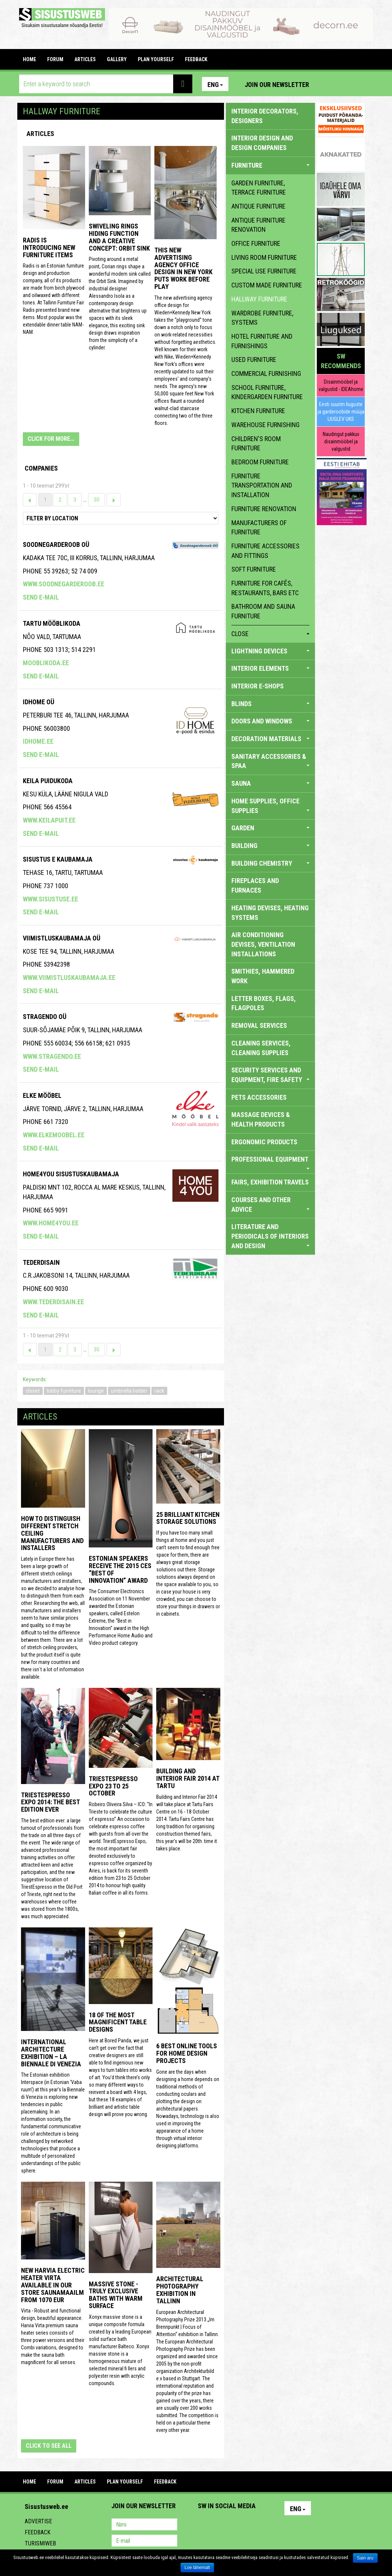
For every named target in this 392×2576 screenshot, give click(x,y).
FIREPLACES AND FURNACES (255, 885)
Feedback (37, 2532)
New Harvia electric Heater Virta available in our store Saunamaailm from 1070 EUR (53, 2284)
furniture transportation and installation (261, 485)
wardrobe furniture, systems (262, 318)
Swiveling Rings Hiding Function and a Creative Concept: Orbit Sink (119, 237)
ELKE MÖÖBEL (42, 1095)
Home (29, 59)
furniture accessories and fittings (265, 550)
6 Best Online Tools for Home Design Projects (186, 2053)
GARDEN (270, 828)
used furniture (253, 359)
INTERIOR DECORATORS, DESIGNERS (264, 116)
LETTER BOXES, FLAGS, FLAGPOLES (263, 1003)
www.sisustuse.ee (50, 899)
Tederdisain (41, 1262)
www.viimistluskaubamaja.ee (69, 977)
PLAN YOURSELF (156, 59)
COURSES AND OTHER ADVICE (270, 1204)
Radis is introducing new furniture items (49, 247)
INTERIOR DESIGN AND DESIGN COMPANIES (262, 142)
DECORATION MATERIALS (270, 739)
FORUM (55, 59)
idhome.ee (38, 741)
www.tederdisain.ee (53, 1302)
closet (33, 1391)
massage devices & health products (260, 1119)
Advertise (38, 2521)
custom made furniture (266, 285)
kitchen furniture (258, 411)
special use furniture (264, 271)
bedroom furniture (260, 462)
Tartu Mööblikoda (51, 623)
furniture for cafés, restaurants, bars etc (265, 588)
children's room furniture (256, 443)
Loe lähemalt (197, 2567)
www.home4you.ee (50, 1223)
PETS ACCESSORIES (259, 1097)
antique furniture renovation (258, 225)
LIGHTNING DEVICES (270, 651)
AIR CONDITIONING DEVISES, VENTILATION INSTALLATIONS (263, 944)
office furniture (255, 243)
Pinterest (326, 84)
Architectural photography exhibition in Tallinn (179, 2289)
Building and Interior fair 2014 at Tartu (187, 1778)
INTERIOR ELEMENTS (270, 668)
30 (96, 500)
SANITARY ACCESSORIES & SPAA (270, 761)
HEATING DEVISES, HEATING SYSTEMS (270, 912)
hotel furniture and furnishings (262, 341)
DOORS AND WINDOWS (270, 721)
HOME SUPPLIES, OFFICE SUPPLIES (270, 805)
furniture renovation (263, 509)
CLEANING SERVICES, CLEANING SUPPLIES (261, 1048)
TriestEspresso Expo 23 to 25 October (113, 1786)
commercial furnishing (266, 373)
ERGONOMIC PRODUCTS (264, 1142)
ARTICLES (85, 59)
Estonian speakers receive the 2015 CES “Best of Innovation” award (120, 1569)
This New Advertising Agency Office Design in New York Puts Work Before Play (183, 268)
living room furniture (264, 257)
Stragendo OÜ (44, 1016)
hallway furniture (259, 299)
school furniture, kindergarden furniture (267, 392)
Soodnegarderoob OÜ (56, 544)
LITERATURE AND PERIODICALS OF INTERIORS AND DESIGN (270, 1236)
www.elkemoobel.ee (53, 1135)
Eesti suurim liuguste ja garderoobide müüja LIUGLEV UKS (341, 411)
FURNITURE (270, 165)
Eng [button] (215, 84)
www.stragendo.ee (52, 1056)
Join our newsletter (277, 84)
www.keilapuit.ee (49, 820)
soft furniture (253, 569)
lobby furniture (64, 1391)
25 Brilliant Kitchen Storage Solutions (188, 1518)
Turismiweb (40, 2543)
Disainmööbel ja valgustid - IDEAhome (341, 385)
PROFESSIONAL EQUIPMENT (270, 1162)
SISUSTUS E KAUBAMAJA (57, 859)
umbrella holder (129, 1391)
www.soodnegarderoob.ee (63, 584)
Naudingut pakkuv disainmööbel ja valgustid (341, 441)
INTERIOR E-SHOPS (257, 686)
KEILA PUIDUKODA (48, 781)
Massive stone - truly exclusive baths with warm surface (116, 2295)
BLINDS (270, 704)
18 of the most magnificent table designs (118, 2022)
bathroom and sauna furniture (263, 611)
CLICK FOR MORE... (51, 438)
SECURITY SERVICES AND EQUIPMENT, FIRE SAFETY (270, 1074)
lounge (96, 1391)
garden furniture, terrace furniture (258, 187)
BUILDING (270, 845)
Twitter (252, 2525)
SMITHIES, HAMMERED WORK (262, 976)
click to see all (48, 2445)
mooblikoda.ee (46, 663)
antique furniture (258, 206)
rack (159, 1391)
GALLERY (117, 59)
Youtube (357, 84)
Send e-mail (41, 597)
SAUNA (270, 783)
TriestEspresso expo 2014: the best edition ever (50, 1802)
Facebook (342, 84)
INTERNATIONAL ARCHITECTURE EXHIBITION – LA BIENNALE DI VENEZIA (51, 2052)
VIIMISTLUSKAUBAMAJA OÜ (61, 938)
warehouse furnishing (265, 425)
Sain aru (365, 2558)
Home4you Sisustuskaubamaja (71, 1174)
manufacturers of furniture (259, 527)
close (270, 634)
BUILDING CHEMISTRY (270, 863)
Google (268, 2525)
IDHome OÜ (38, 702)
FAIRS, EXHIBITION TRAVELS (270, 1182)
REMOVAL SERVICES (259, 1025)
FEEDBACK (196, 59)
